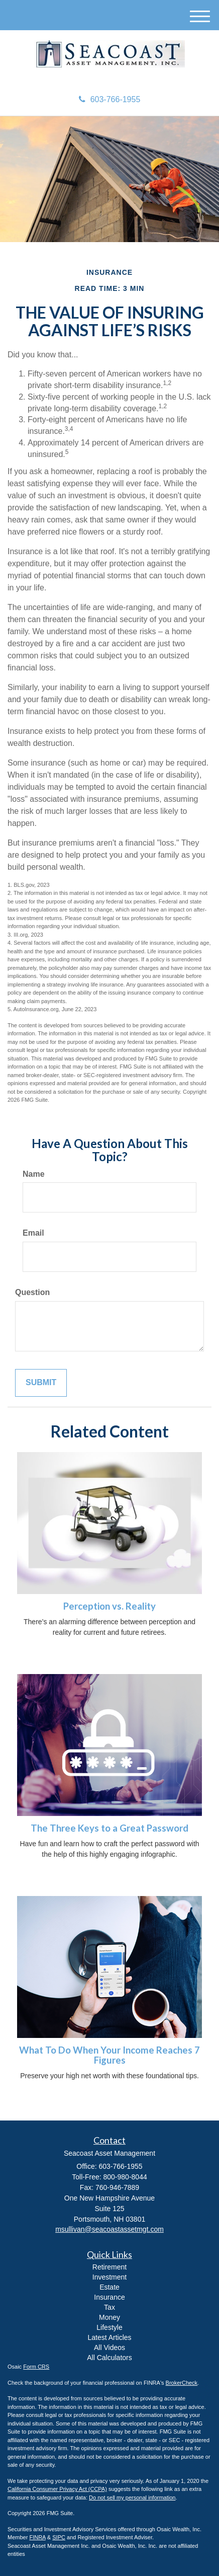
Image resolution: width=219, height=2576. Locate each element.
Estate (109, 2287)
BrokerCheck (182, 2383)
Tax (109, 2307)
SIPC (58, 2537)
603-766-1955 (110, 99)
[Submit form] (41, 1383)
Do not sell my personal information (132, 2497)
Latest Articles (109, 2337)
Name (34, 1174)
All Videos (109, 2347)
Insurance (109, 2297)
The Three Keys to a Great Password (109, 1828)
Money (109, 2317)
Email (33, 1233)
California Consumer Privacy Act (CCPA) (57, 2489)
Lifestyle (109, 2327)
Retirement (109, 2267)
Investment (109, 2277)
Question (32, 1292)
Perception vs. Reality (109, 1606)
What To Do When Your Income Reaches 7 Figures (109, 2055)
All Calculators (109, 2358)
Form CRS (36, 2367)
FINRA (37, 2537)
